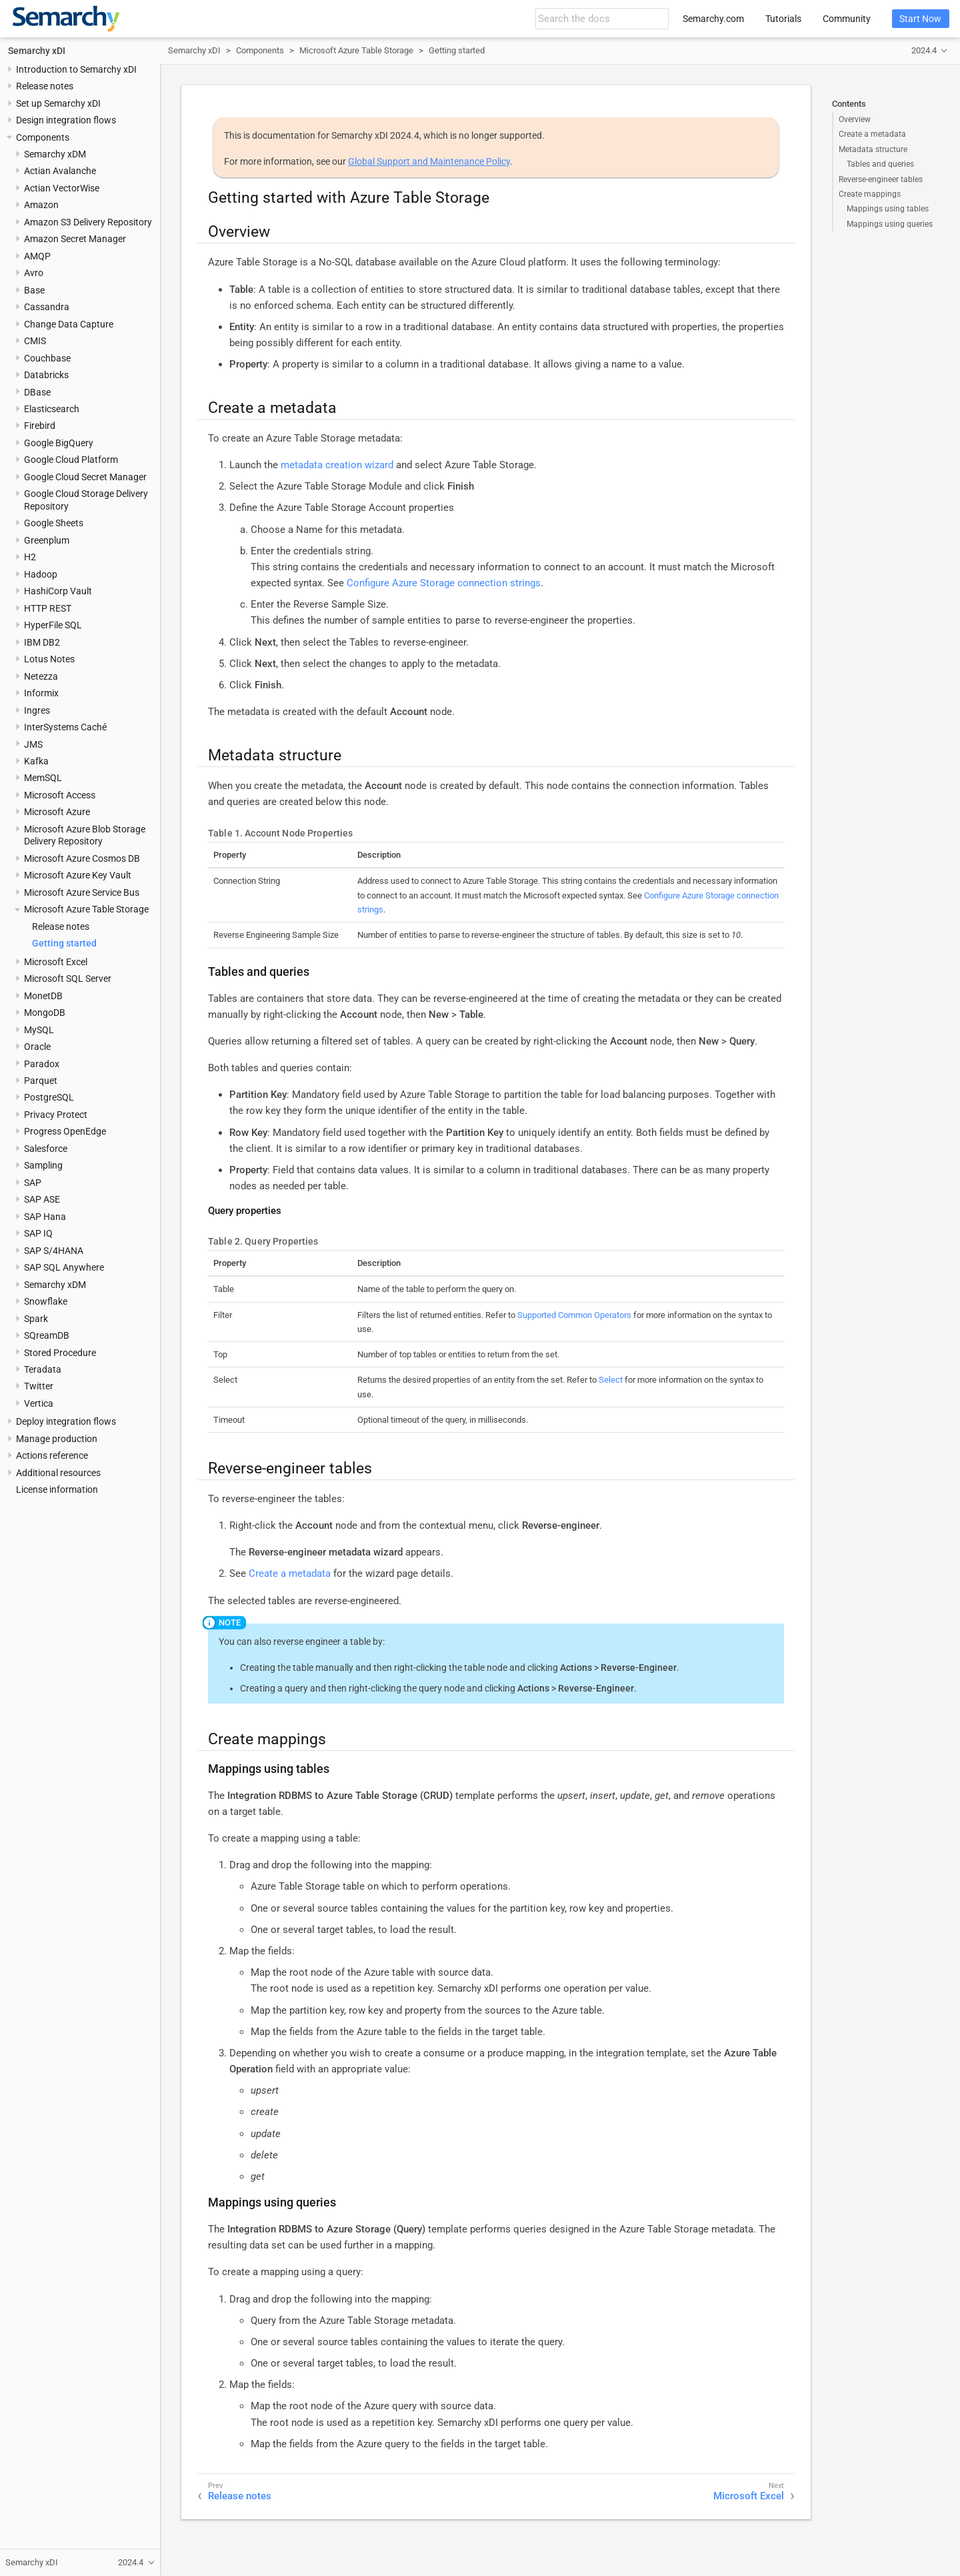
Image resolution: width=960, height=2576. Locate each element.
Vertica (38, 1403)
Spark (36, 1318)
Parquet (40, 1080)
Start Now (920, 18)
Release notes (44, 86)
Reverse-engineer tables (881, 179)
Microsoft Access (59, 795)
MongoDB (44, 1012)
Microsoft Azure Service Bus (81, 892)
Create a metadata (872, 134)
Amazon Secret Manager (75, 238)
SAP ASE (42, 1199)
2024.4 (924, 50)
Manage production (56, 1438)
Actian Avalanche (60, 170)
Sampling (43, 1165)
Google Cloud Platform (71, 459)
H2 (30, 557)
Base (34, 290)
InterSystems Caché (65, 727)
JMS (33, 744)
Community (847, 18)
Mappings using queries (890, 224)
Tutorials (783, 18)
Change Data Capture (68, 324)
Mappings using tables (888, 208)
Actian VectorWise (61, 188)
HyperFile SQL (53, 625)
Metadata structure (873, 149)
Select (611, 1380)
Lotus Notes (49, 659)
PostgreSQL (49, 1097)
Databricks (46, 375)
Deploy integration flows (66, 1421)
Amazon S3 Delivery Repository (88, 222)
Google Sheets (53, 523)
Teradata (42, 1369)
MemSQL (43, 777)
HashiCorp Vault (58, 591)
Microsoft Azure (57, 811)
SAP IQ (38, 1233)
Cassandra (46, 306)
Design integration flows (66, 120)
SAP (32, 1182)
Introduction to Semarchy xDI (76, 69)
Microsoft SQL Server (67, 978)
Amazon (41, 204)
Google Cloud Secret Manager (85, 477)
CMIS (35, 341)
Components (42, 137)
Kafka (36, 761)
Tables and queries (880, 164)
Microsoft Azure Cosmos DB (82, 858)
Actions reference (52, 1455)
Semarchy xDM (55, 154)
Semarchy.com (713, 18)
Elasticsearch (51, 409)
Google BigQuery (58, 443)
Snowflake (45, 1301)
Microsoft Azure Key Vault (77, 875)
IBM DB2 (42, 642)
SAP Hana (45, 1216)
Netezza (41, 676)
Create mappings (870, 194)
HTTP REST (47, 608)
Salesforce (45, 1148)
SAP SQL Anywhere (64, 1267)
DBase (37, 392)
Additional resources (58, 1472)
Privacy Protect (55, 1114)
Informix (41, 693)
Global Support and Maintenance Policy (429, 161)
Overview (855, 119)
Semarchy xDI (36, 50)
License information (57, 1489)
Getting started (64, 943)
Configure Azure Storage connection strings (444, 583)
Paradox (41, 1064)
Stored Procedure (60, 1352)
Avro (33, 272)
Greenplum (46, 540)
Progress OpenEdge (65, 1131)
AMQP (37, 256)
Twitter (38, 1386)
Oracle (37, 1046)
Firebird (39, 425)
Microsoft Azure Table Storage (86, 909)
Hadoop (40, 574)
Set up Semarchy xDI (58, 103)
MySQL (39, 1030)
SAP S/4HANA (53, 1250)
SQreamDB (46, 1335)
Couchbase (47, 358)
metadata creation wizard (337, 465)
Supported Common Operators (574, 1315)
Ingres (37, 710)
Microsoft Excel (55, 961)
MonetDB (43, 996)
